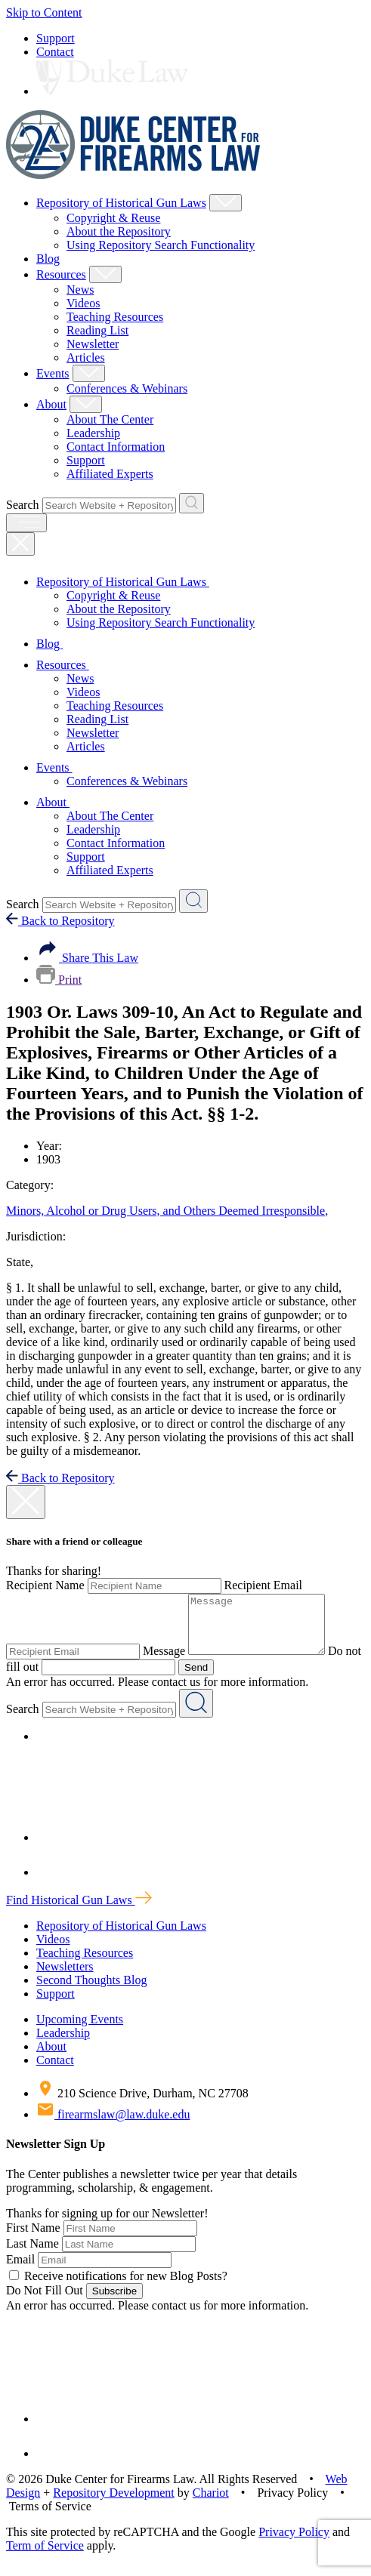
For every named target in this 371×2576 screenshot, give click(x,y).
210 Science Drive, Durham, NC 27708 (142, 2104)
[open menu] (26, 522)
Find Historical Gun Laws (79, 1911)
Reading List (97, 330)
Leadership (93, 433)
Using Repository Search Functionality (160, 245)
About (51, 404)
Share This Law (87, 957)
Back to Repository (60, 920)
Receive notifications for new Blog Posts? (118, 2287)
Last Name (32, 2254)
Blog (48, 258)
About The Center (109, 419)
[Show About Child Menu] (86, 404)
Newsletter (92, 343)
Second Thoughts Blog (91, 1991)
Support (55, 38)
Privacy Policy (293, 2543)
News (80, 289)
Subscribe (114, 2302)
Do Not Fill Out (44, 2301)
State (19, 1262)
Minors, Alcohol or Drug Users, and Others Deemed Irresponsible (167, 1210)
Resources (61, 274)
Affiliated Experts (109, 473)
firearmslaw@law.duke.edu (113, 2125)
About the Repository (118, 231)
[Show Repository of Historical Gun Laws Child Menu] (225, 202)
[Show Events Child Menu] (89, 373)
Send (215, 1678)
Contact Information (115, 446)
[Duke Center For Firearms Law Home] (133, 174)
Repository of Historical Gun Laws (121, 202)
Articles (85, 357)
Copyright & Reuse (113, 217)
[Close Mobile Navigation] (20, 544)
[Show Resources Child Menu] (105, 274)
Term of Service (45, 2556)
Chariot (211, 2503)
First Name (33, 2238)
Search (22, 504)
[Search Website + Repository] (191, 503)
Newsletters (65, 1977)
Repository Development (113, 2503)
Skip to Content (44, 12)
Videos (83, 303)
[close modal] (25, 1502)
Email (20, 2270)
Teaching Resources (114, 316)
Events (53, 373)
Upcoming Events (79, 2030)
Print (59, 979)
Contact (55, 51)
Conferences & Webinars (126, 388)
